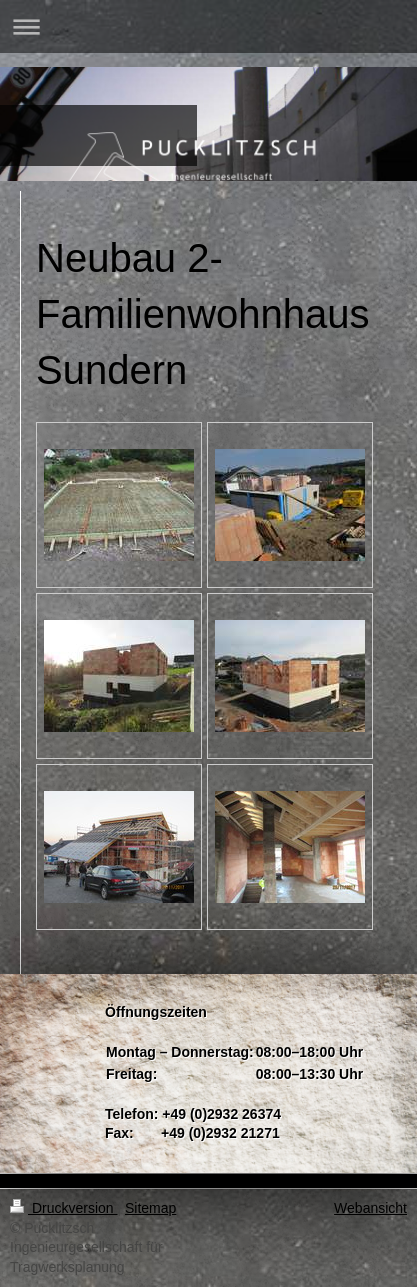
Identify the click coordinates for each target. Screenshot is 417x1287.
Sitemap (150, 1208)
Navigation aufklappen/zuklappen (208, 26)
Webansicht (370, 1208)
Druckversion (63, 1208)
